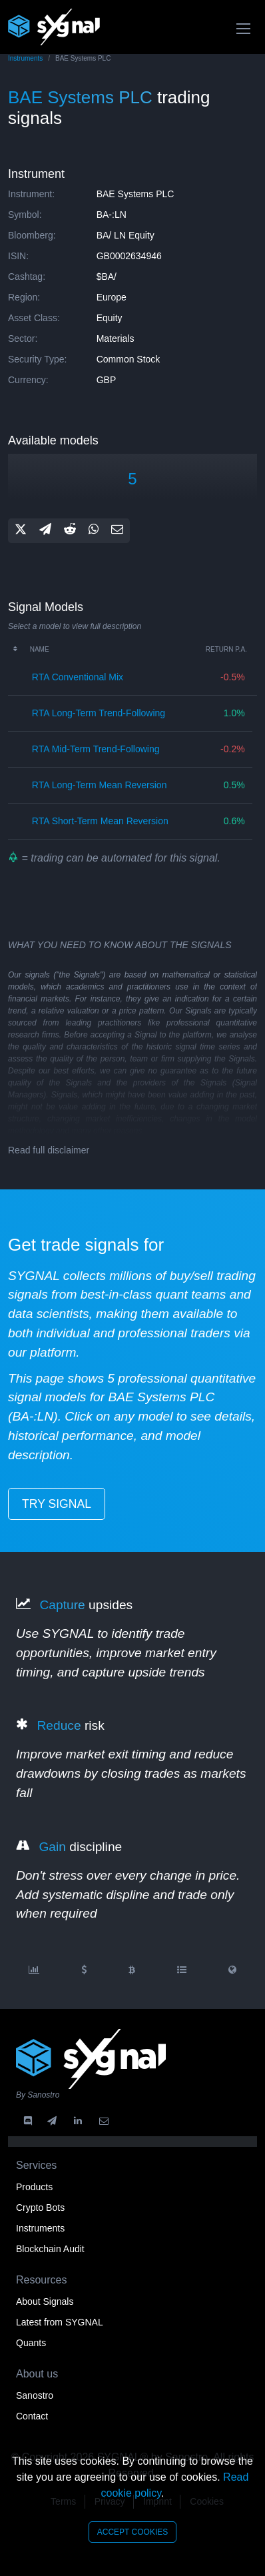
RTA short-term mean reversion (100, 821)
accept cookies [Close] (132, 2532)
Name (39, 649)
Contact (32, 2416)
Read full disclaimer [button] (48, 1150)
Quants (31, 2342)
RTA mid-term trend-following (96, 749)
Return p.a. (226, 649)
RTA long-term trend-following (98, 713)
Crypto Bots (40, 2207)
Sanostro (34, 2395)
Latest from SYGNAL (59, 2322)
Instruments (25, 58)
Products (34, 2187)
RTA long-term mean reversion (99, 785)
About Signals (44, 2301)
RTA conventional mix (77, 677)
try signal (56, 1504)
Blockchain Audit (50, 2249)
